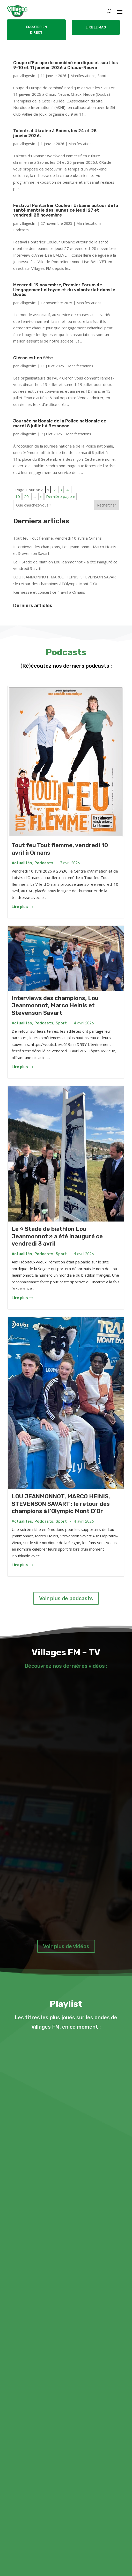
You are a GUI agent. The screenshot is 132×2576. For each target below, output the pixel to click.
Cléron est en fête (34, 356)
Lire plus (22, 905)
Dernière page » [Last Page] (60, 494)
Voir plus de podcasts (66, 1597)
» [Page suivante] (41, 494)
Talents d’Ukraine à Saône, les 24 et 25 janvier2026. (58, 133)
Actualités (22, 861)
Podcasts (21, 228)
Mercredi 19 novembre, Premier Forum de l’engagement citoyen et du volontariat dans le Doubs (64, 288)
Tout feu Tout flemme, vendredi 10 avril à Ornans (57, 536)
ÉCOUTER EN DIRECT (36, 29)
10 (17, 494)
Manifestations (83, 75)
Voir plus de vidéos (66, 1944)
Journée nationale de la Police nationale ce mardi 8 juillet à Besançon (63, 421)
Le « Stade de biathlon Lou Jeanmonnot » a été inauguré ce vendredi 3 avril (57, 1234)
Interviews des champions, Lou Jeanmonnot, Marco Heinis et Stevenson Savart (55, 1004)
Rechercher (106, 503)
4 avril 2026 (84, 1021)
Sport (102, 75)
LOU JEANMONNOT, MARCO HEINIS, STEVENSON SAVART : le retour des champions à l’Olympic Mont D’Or (61, 1502)
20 (26, 494)
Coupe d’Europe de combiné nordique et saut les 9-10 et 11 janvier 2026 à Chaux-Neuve (64, 65)
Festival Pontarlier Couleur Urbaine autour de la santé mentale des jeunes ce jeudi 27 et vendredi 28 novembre (66, 209)
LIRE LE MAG (96, 27)
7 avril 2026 (70, 861)
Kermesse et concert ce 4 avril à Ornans (49, 590)
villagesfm (28, 75)
